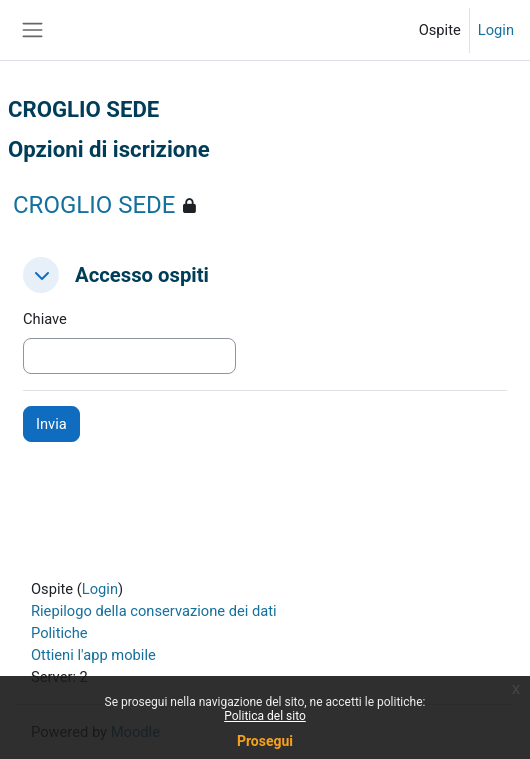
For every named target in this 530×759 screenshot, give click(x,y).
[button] (41, 275)
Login (496, 30)
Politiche (59, 633)
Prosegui (265, 741)
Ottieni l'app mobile (93, 655)
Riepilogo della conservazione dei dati (154, 611)
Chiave (45, 319)
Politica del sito (265, 716)
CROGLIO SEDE (94, 205)
